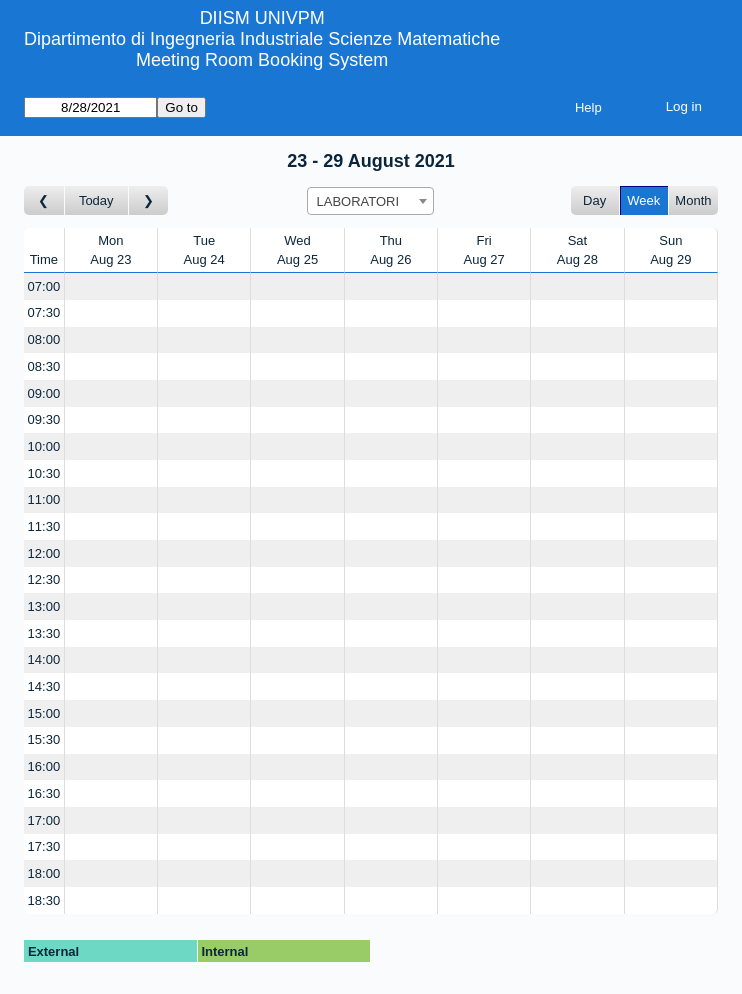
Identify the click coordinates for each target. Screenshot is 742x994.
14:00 (44, 659)
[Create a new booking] (111, 286)
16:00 (44, 766)
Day (594, 200)
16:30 (44, 793)
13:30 (44, 633)
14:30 (44, 686)
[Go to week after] (149, 200)
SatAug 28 (577, 250)
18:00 (44, 873)
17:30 (44, 846)
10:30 (44, 473)
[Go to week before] (44, 200)
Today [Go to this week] (96, 200)
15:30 (44, 739)
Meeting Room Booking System (262, 60)
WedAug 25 (297, 250)
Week (643, 200)
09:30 (44, 419)
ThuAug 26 (390, 250)
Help (588, 107)
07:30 (44, 312)
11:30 (44, 526)
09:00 (44, 393)
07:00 (44, 286)
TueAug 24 (204, 250)
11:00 (44, 499)
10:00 (44, 446)
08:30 (44, 366)
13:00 (44, 606)
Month (693, 200)
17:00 (44, 820)
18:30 (44, 900)
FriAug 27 (484, 250)
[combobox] (370, 201)
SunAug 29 (670, 250)
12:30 (44, 579)
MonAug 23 (110, 250)
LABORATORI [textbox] (357, 201)
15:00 (44, 713)
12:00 (44, 553)
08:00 (44, 339)
